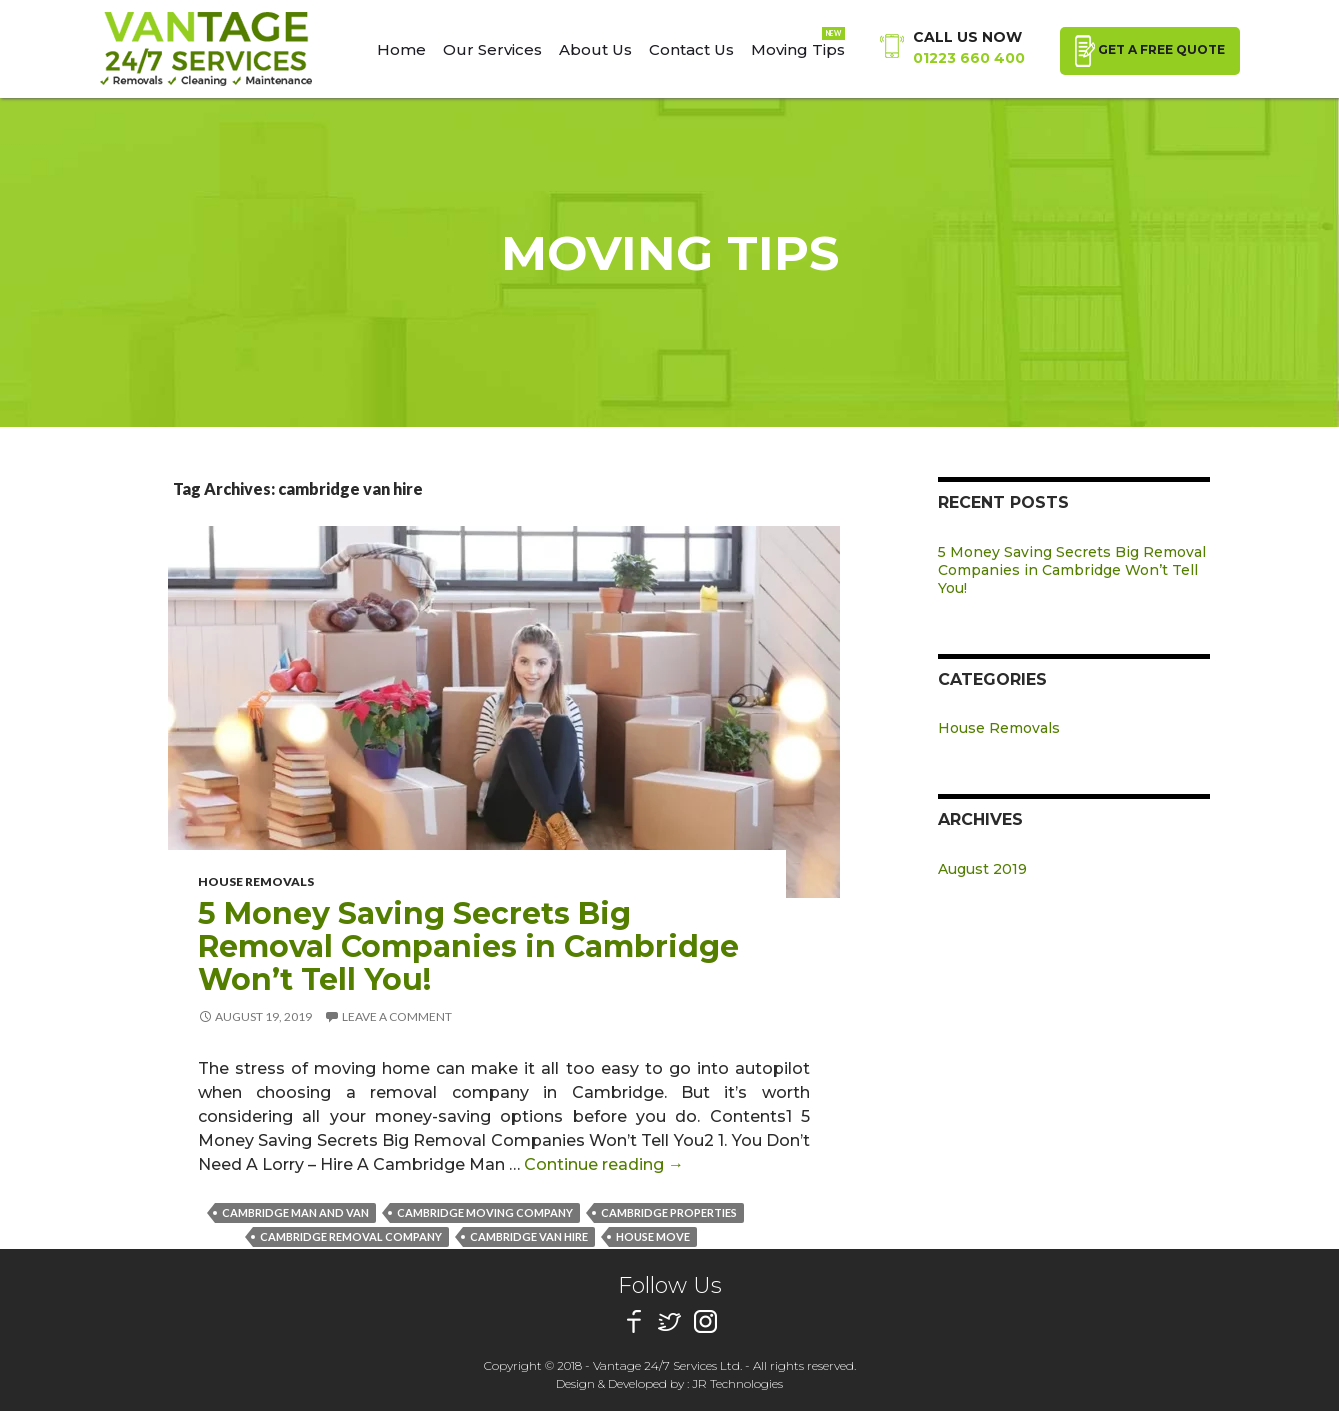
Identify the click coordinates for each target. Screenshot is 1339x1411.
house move (653, 1236)
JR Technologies (737, 1383)
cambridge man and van (295, 1212)
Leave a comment (397, 1016)
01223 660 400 (969, 58)
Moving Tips (798, 49)
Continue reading (604, 1164)
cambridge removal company (351, 1236)
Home (401, 49)
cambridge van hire (529, 1236)
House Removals (256, 881)
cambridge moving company (485, 1212)
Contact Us (691, 49)
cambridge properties (669, 1212)
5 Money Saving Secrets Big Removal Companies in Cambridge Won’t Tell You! (468, 946)
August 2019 (982, 869)
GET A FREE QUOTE (1150, 51)
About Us (595, 49)
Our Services (492, 49)
